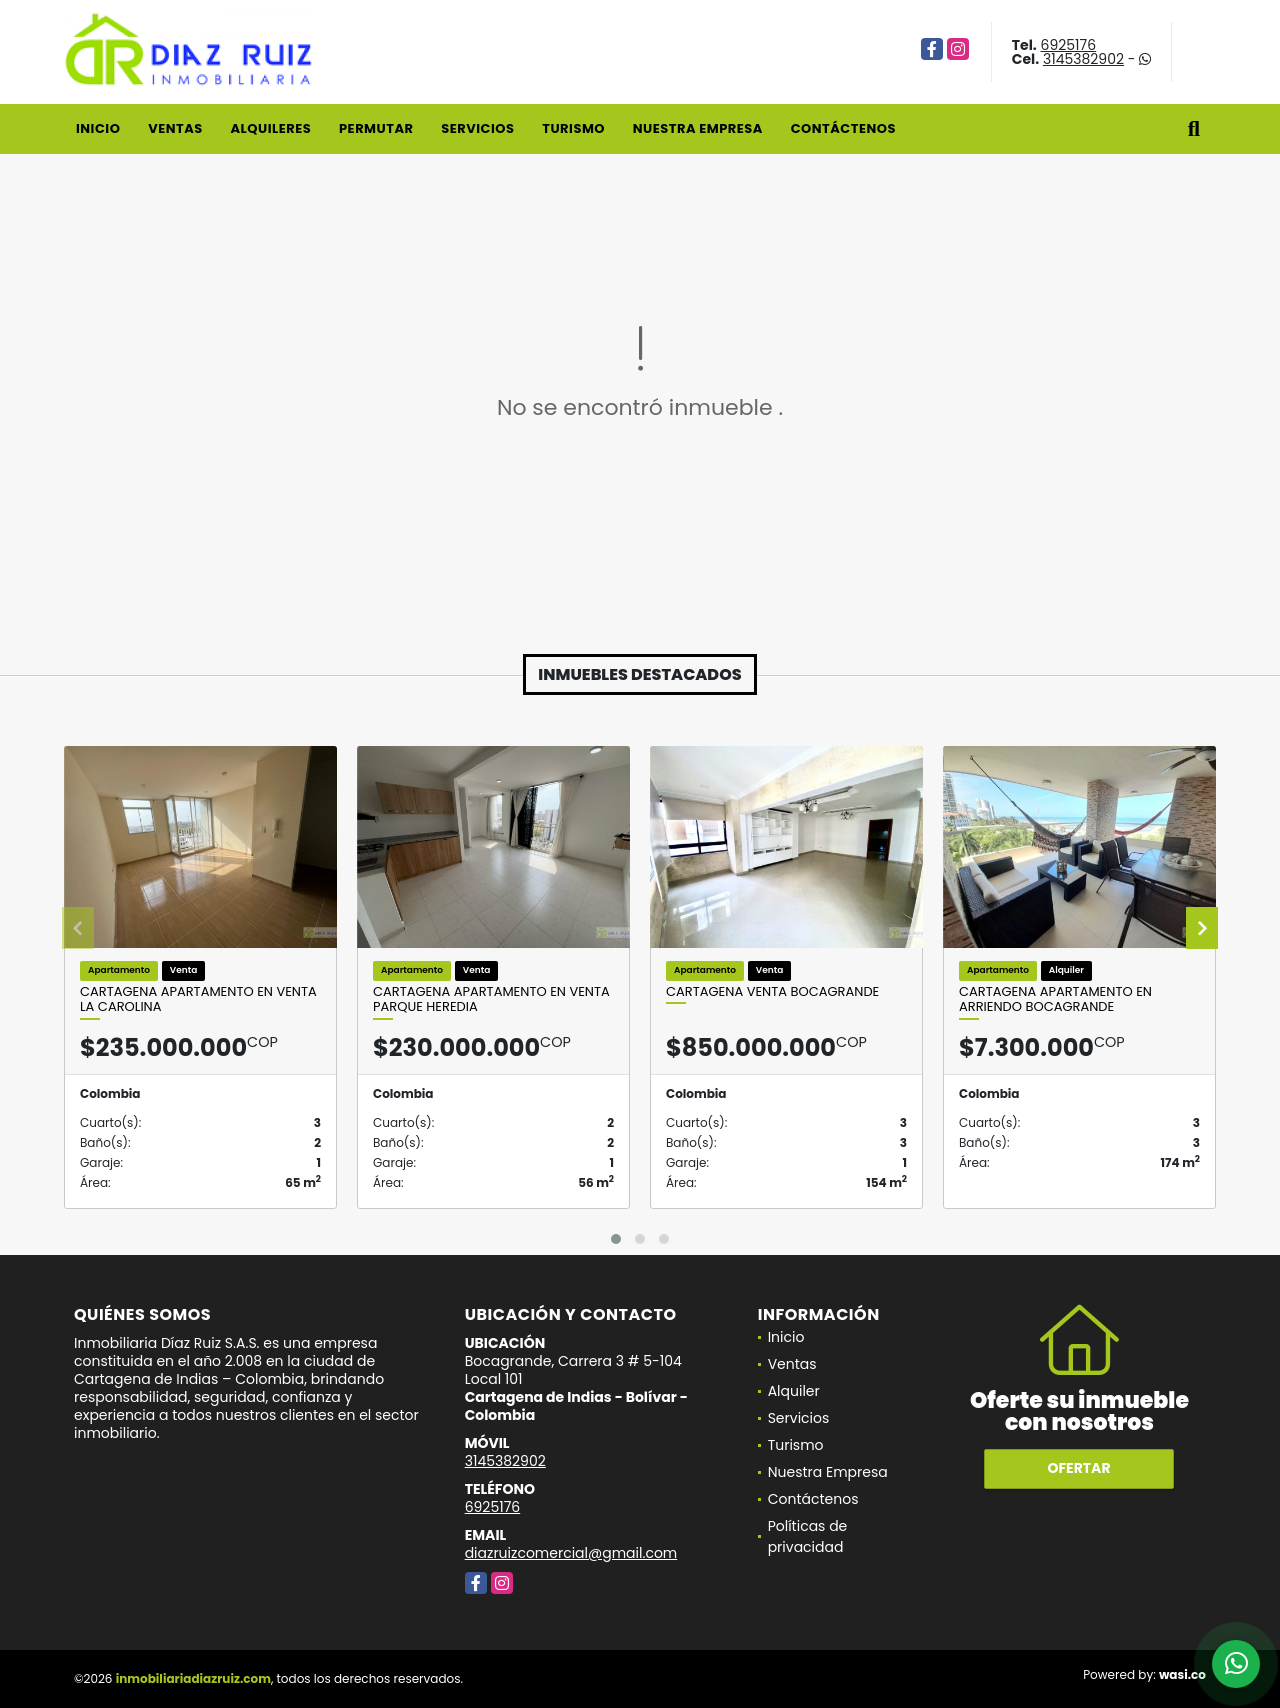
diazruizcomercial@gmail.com (571, 1553)
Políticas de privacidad (808, 1536)
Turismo (573, 128)
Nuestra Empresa (698, 128)
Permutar (376, 128)
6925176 (1069, 45)
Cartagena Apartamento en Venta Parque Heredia (491, 999)
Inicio (98, 128)
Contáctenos (843, 128)
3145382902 (1083, 59)
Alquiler (794, 1391)
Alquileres (270, 128)
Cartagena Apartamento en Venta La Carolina (198, 999)
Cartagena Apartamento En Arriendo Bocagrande (1055, 999)
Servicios (477, 128)
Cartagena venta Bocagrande (772, 992)
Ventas (175, 128)
